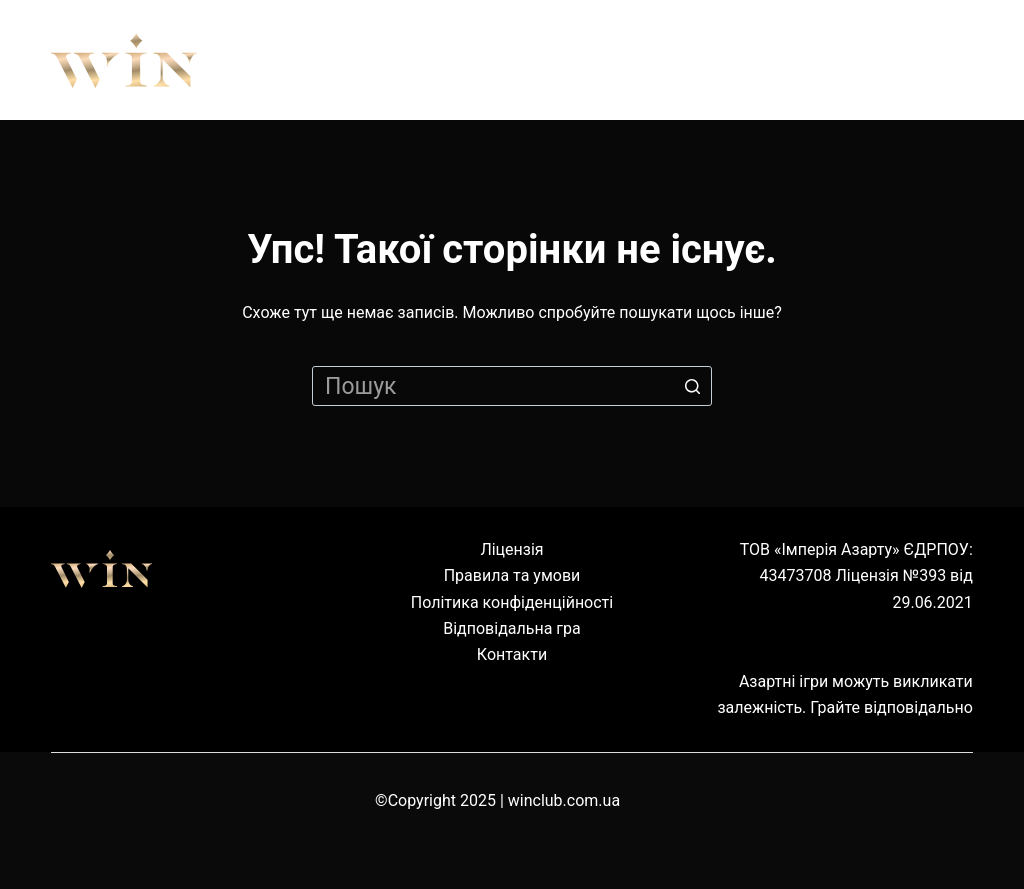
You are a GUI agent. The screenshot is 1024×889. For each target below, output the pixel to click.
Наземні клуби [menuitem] (781, 60)
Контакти (512, 654)
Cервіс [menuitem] (946, 60)
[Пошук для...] (512, 386)
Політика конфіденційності (512, 602)
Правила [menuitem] (415, 60)
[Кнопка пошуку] (692, 386)
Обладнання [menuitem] (581, 60)
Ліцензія (511, 549)
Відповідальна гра (512, 628)
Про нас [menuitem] (274, 60)
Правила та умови (512, 575)
